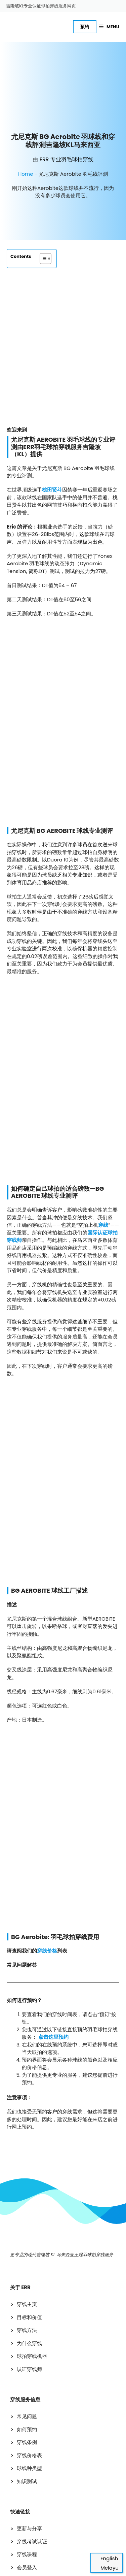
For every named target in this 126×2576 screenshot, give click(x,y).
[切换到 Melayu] (106, 2567)
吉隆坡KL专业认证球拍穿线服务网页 (41, 6)
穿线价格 (47, 1547)
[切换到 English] (106, 2558)
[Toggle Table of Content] (42, 223)
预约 (84, 27)
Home (25, 138)
